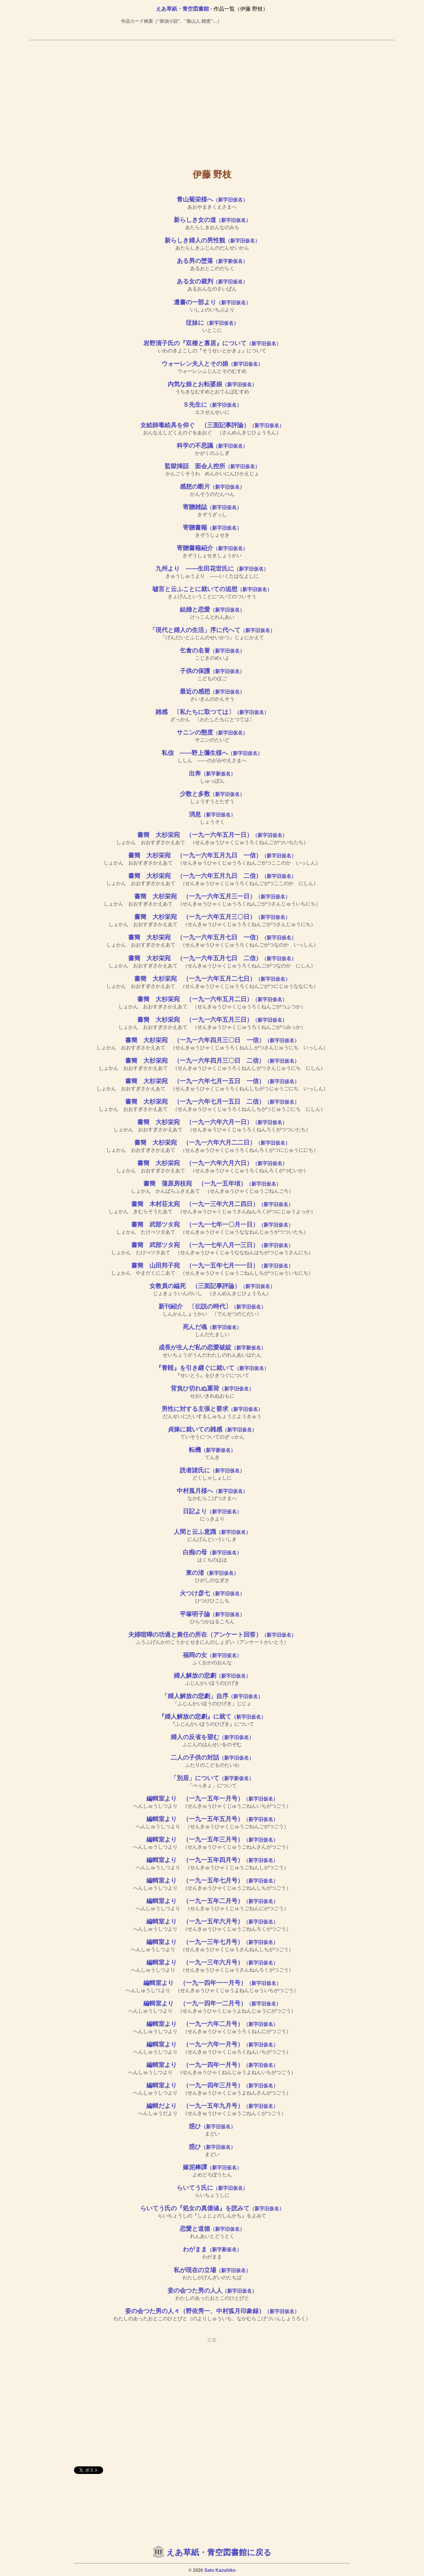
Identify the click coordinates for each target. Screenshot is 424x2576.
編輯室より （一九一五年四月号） (212, 1860)
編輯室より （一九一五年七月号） (212, 1880)
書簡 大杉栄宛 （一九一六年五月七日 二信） (212, 958)
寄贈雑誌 (212, 507)
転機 (212, 1450)
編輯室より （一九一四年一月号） (212, 2065)
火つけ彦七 (212, 1593)
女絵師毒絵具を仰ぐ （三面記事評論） (212, 425)
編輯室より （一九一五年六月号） (212, 1921)
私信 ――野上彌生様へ (212, 753)
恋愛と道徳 (212, 2228)
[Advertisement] (212, 99)
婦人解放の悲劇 (212, 1675)
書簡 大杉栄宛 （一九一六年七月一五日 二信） (212, 1101)
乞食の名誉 (212, 650)
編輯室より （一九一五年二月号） (212, 1901)
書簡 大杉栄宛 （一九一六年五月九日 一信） (212, 855)
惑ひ (212, 2126)
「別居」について (212, 1778)
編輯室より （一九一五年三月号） (212, 1839)
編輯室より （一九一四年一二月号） (212, 2003)
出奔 (212, 773)
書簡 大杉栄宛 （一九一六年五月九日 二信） (212, 876)
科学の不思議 (212, 445)
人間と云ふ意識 (212, 1532)
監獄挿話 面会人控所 (212, 466)
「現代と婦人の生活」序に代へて (212, 630)
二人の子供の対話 (212, 1757)
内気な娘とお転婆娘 (212, 384)
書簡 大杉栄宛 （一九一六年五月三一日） (212, 896)
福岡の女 (212, 1655)
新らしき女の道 (212, 220)
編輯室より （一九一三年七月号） (212, 1942)
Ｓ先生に (212, 404)
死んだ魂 (212, 1327)
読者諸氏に (212, 1470)
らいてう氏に (212, 2187)
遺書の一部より (212, 302)
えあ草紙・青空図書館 (182, 9)
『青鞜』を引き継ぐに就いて (212, 1368)
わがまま (212, 2249)
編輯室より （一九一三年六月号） (212, 1962)
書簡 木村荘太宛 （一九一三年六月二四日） (212, 1204)
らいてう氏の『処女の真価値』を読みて (212, 2208)
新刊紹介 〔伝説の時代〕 (212, 1306)
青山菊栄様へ (212, 199)
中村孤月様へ (212, 1491)
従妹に (212, 322)
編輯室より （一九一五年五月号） (212, 1819)
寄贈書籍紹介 (212, 548)
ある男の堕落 (212, 261)
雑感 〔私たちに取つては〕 (212, 712)
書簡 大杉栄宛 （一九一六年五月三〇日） (212, 917)
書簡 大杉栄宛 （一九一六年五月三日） (212, 1019)
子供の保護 (212, 671)
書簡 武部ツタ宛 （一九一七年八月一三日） (212, 1245)
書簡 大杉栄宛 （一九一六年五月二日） (212, 999)
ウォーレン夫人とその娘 (212, 363)
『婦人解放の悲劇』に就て (212, 1716)
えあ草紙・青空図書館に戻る (219, 2552)
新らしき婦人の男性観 (212, 240)
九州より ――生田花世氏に (212, 568)
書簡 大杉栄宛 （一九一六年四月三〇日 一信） (212, 1040)
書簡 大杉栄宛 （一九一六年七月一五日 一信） (212, 1081)
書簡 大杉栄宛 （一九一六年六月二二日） (212, 1142)
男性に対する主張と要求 (212, 1409)
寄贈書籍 (212, 527)
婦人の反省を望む (212, 1737)
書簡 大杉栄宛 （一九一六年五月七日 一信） (212, 937)
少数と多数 (212, 794)
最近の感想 (212, 691)
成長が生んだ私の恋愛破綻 (212, 1347)
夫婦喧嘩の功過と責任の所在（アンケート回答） (212, 1634)
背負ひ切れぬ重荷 (212, 1388)
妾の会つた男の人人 (212, 2290)
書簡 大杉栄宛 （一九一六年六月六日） (212, 1163)
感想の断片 (212, 486)
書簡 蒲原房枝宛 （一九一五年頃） (212, 1183)
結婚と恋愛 (212, 609)
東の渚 (212, 1573)
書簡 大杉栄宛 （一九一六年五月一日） (212, 835)
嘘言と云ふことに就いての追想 (212, 589)
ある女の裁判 (212, 281)
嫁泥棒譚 (212, 2167)
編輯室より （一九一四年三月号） (212, 2085)
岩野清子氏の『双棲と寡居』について (212, 343)
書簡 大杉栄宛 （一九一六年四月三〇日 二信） (212, 1060)
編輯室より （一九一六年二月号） (212, 2024)
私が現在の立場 (212, 2270)
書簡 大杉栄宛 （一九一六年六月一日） (212, 1122)
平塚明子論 (212, 1614)
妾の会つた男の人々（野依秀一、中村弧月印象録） (212, 2311)
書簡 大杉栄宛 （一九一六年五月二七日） (212, 978)
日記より (212, 1511)
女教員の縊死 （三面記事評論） (212, 1286)
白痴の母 (212, 1552)
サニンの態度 (212, 732)
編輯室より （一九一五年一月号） (212, 1798)
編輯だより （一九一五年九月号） (212, 2106)
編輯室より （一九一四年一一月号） (212, 1983)
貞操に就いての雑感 (212, 1429)
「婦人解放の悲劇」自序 (212, 1696)
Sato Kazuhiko (220, 2570)
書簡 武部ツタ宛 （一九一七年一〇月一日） (212, 1224)
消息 (212, 814)
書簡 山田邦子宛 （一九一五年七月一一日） (212, 1265)
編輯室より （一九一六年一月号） (212, 2044)
